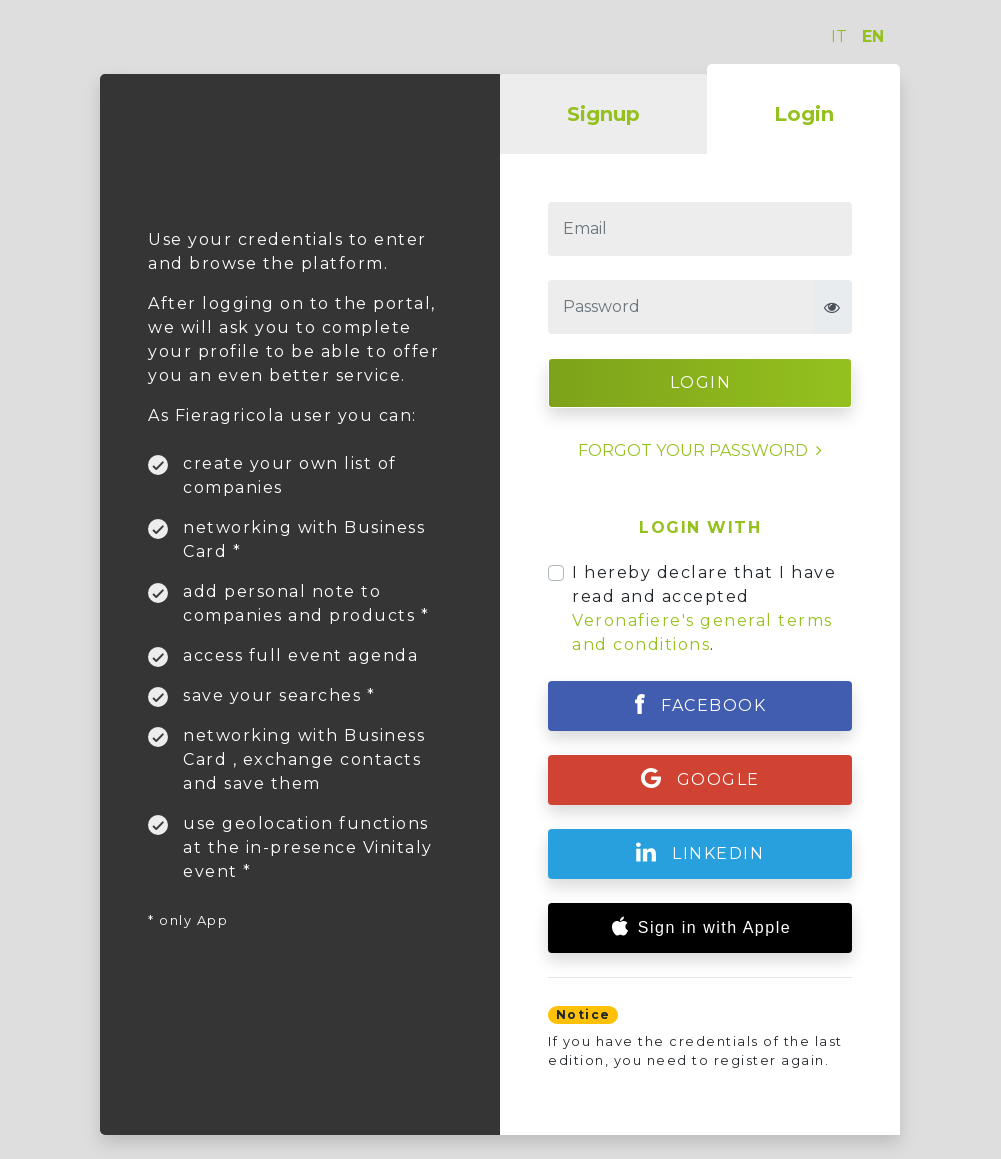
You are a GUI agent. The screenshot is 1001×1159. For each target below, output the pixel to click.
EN (873, 36)
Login (804, 114)
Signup (603, 114)
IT (839, 36)
